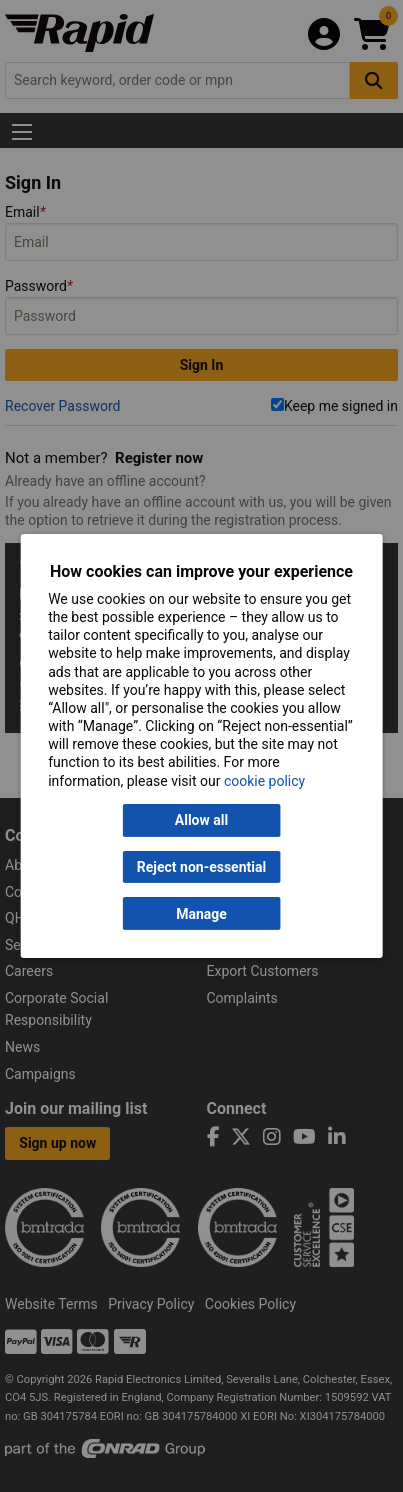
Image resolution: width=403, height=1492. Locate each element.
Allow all (201, 820)
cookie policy (264, 781)
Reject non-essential (201, 867)
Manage (201, 914)
